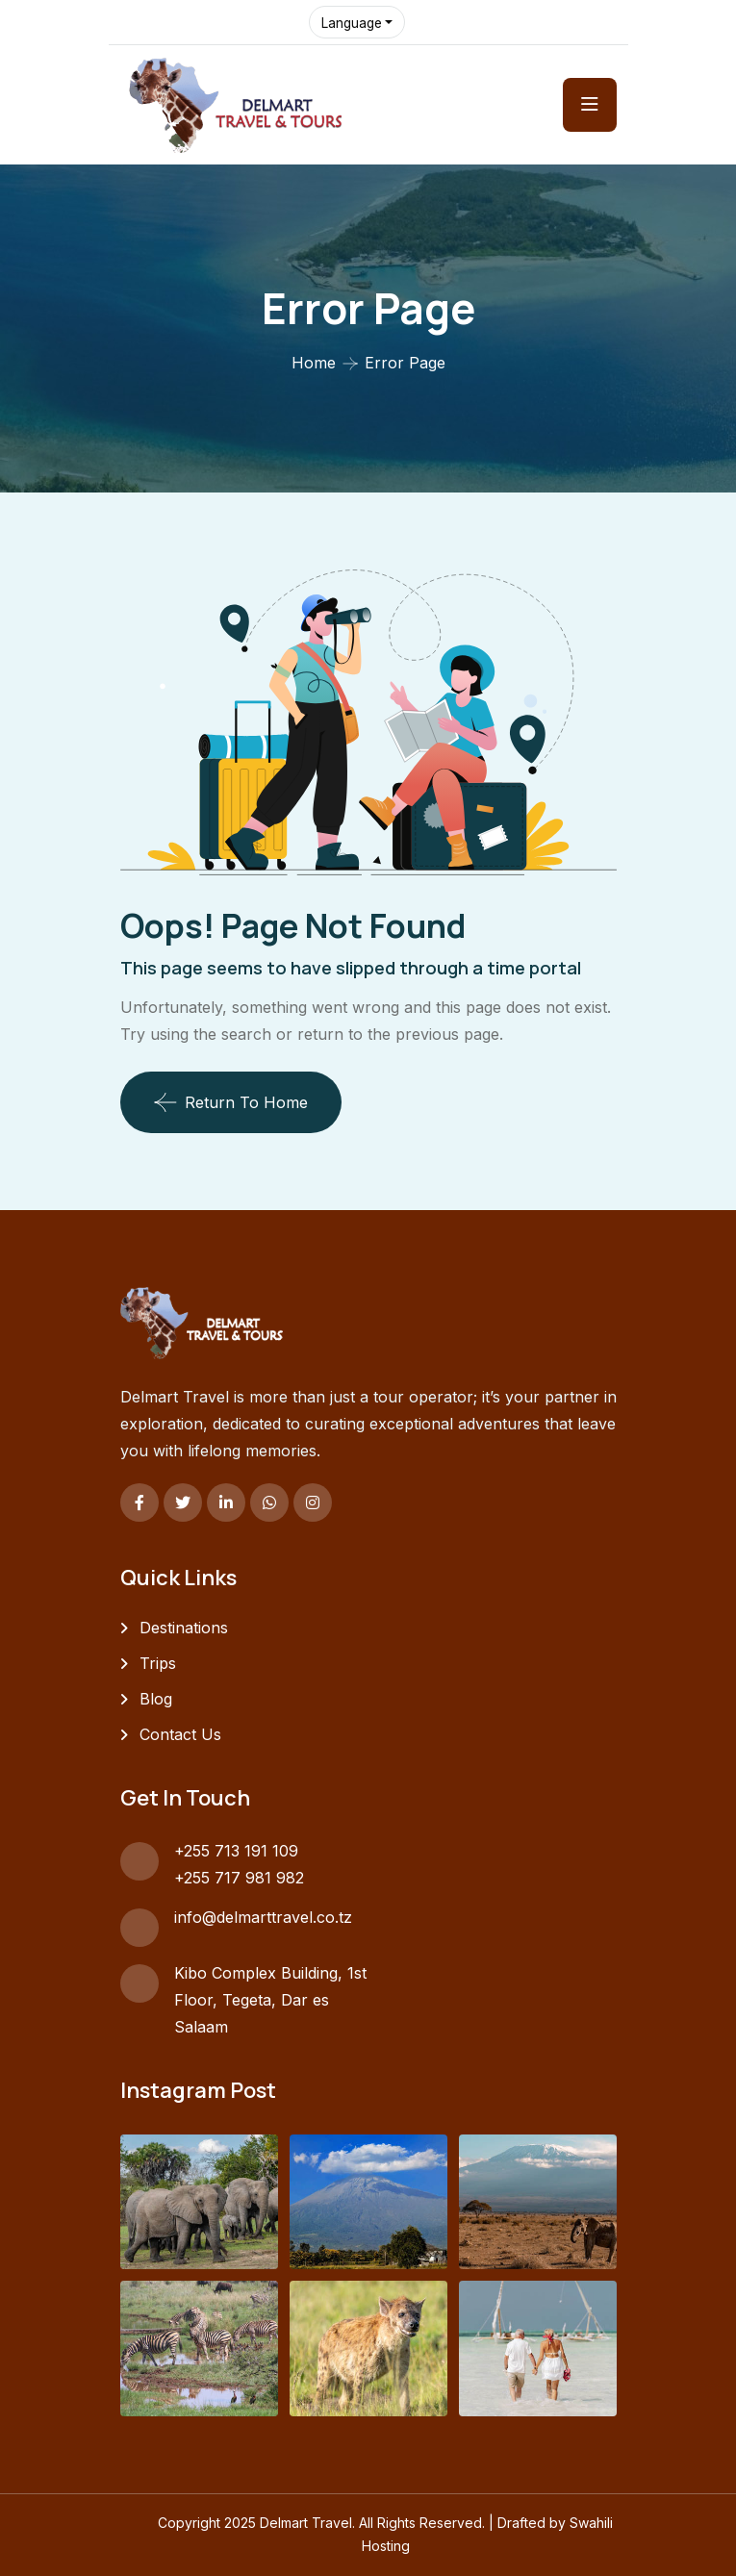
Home (314, 362)
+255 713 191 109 (236, 1850)
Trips (158, 1663)
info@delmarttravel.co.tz (263, 1917)
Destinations (184, 1627)
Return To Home (231, 1102)
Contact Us (180, 1734)
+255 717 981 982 (239, 1877)
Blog (156, 1698)
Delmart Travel (306, 2522)
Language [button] (353, 22)
